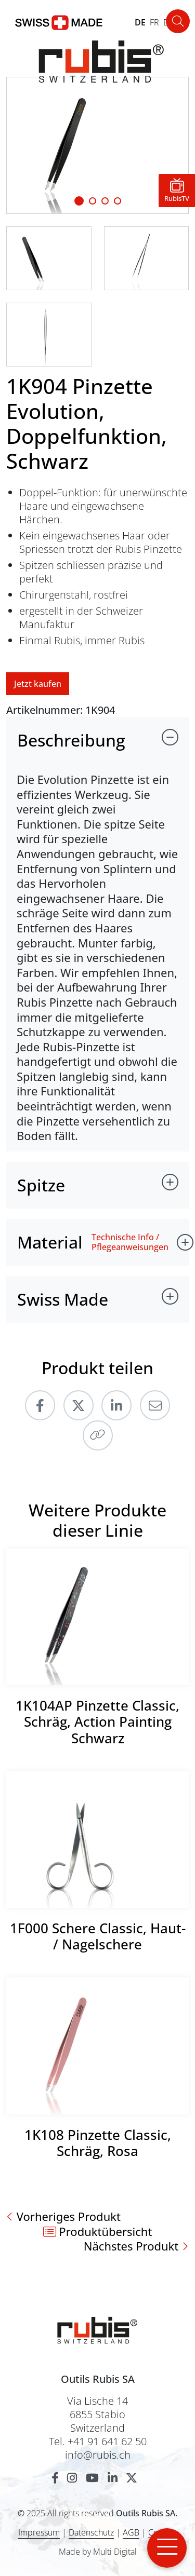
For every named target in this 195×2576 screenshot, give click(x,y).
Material (50, 1242)
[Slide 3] (117, 201)
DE (140, 22)
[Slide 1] (79, 201)
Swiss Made (62, 1299)
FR (154, 22)
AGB (131, 2532)
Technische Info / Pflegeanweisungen (130, 1242)
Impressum (39, 2532)
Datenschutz (91, 2532)
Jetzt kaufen (37, 683)
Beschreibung (71, 740)
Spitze (41, 1185)
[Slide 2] (105, 201)
